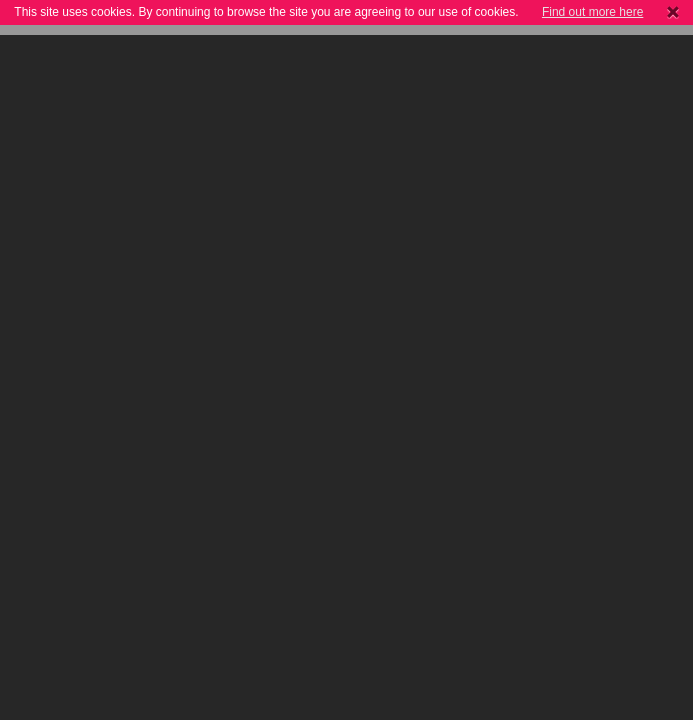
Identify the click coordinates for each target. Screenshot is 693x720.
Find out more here (592, 12)
